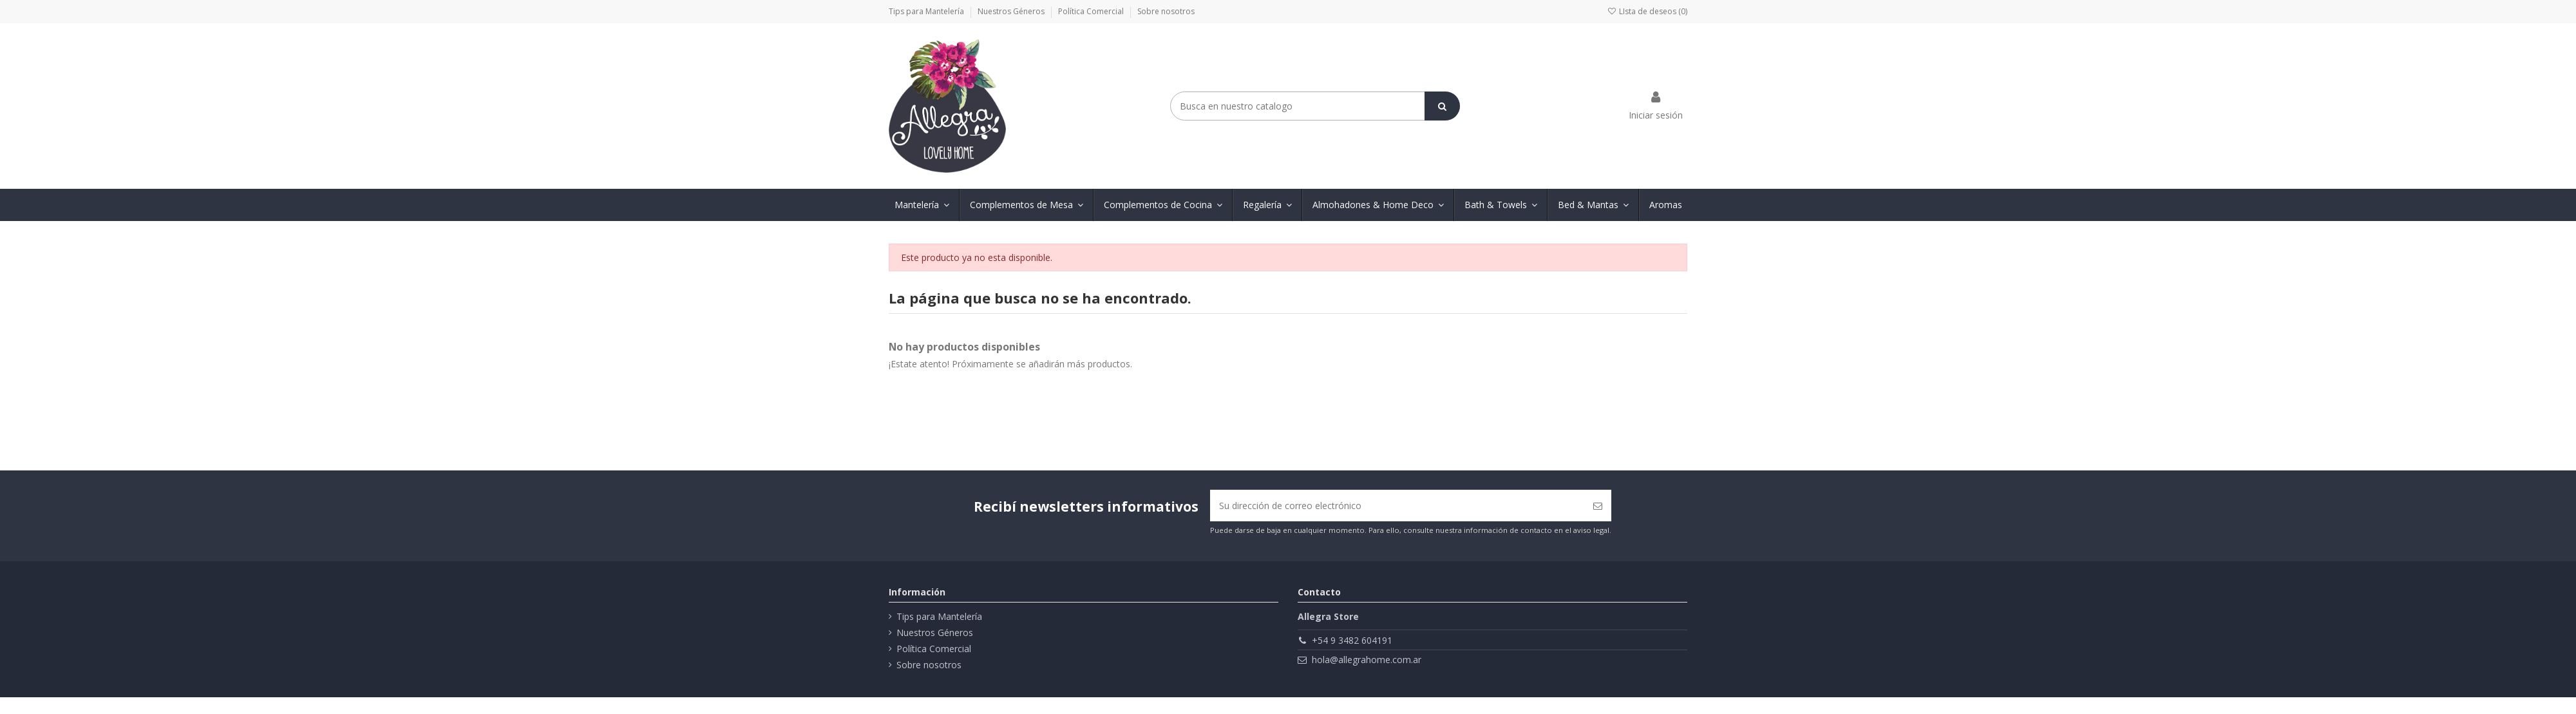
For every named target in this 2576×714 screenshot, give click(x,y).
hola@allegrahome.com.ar (1366, 659)
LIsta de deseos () (1647, 11)
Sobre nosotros (1166, 11)
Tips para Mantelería (927, 11)
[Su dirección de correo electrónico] (1397, 505)
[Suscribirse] (1597, 505)
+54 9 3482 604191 (1352, 640)
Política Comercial (1092, 11)
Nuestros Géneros (1012, 11)
